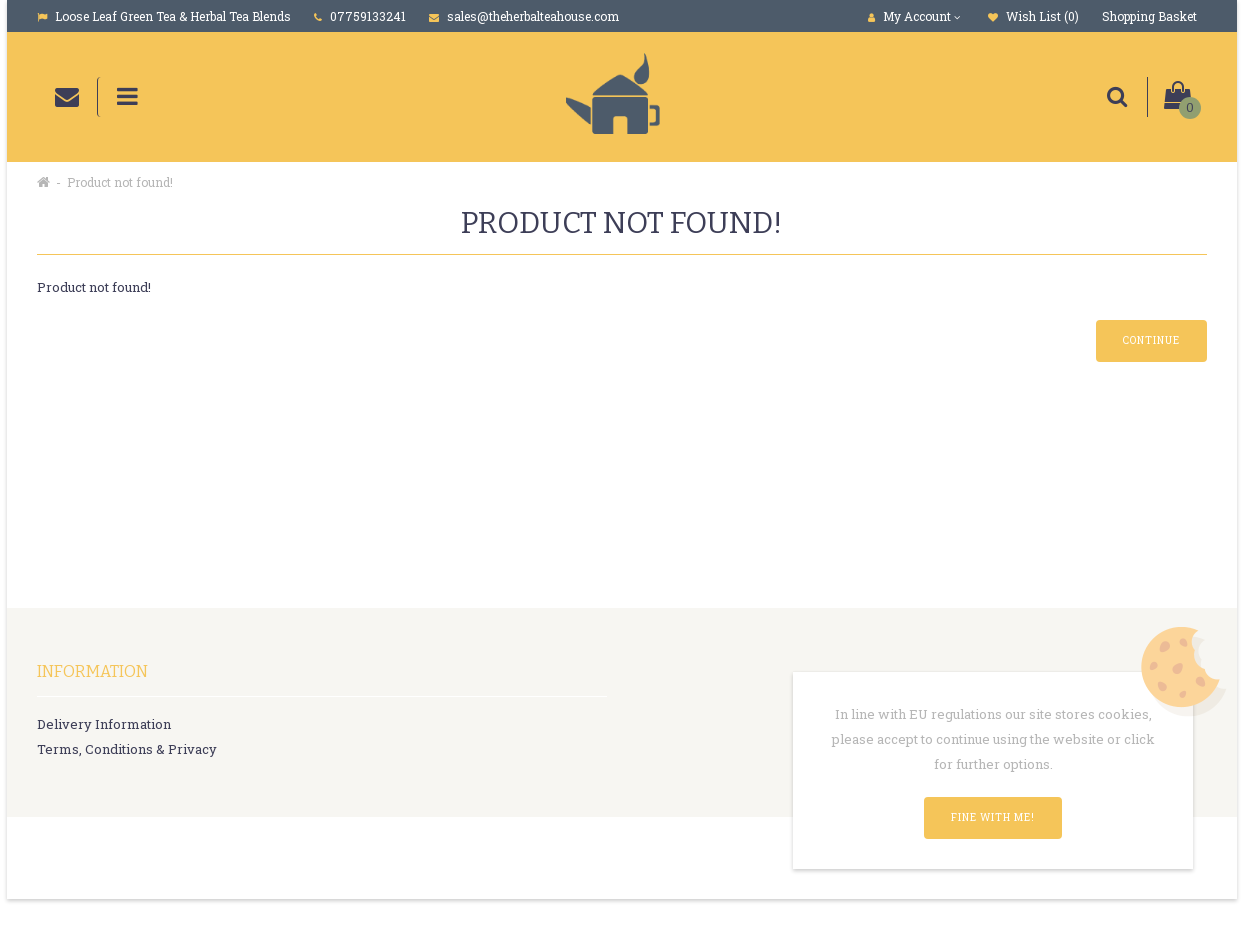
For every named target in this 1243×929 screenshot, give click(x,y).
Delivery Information (104, 724)
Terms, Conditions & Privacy (127, 749)
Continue (1151, 340)
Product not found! (120, 182)
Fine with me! (993, 817)
